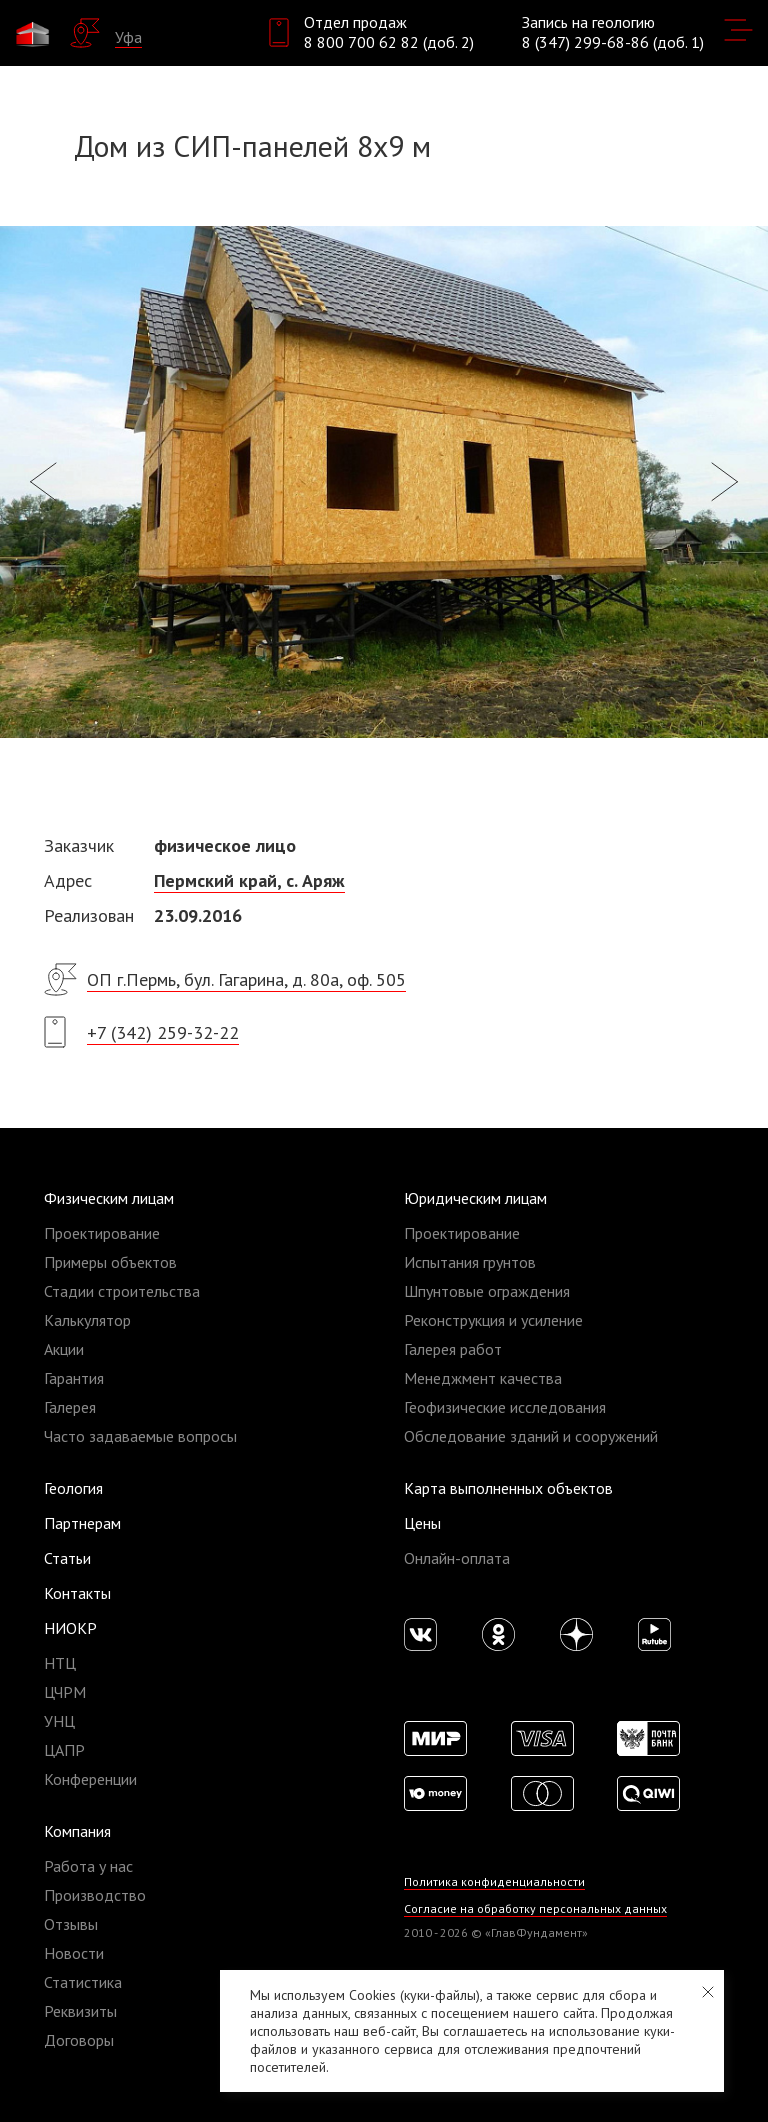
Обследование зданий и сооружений (531, 1436)
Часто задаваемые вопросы (140, 1436)
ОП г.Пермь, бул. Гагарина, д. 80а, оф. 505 (246, 979)
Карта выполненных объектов (508, 1488)
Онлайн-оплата (457, 1558)
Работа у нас (88, 1866)
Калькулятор (87, 1320)
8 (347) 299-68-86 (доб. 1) (613, 42)
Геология (73, 1488)
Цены (422, 1523)
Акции (64, 1349)
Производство (95, 1895)
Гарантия (74, 1378)
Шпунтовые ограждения (487, 1291)
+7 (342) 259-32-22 (163, 1032)
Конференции (90, 1779)
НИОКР (70, 1628)
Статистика (83, 1982)
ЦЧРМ (65, 1692)
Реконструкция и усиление (493, 1320)
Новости (74, 1953)
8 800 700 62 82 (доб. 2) (389, 42)
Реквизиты (80, 2011)
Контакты (77, 1593)
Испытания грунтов (470, 1262)
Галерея (70, 1407)
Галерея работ (453, 1349)
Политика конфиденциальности (494, 1881)
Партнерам (82, 1523)
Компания (77, 1831)
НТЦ (60, 1663)
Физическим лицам (109, 1198)
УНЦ (59, 1721)
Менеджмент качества (483, 1378)
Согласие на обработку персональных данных (535, 1908)
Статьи (67, 1558)
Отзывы (71, 1924)
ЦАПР (64, 1750)
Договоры (79, 2040)
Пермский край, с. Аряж (249, 880)
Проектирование (102, 1233)
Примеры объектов (110, 1262)
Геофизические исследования (505, 1407)
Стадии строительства (122, 1291)
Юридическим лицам (475, 1198)
